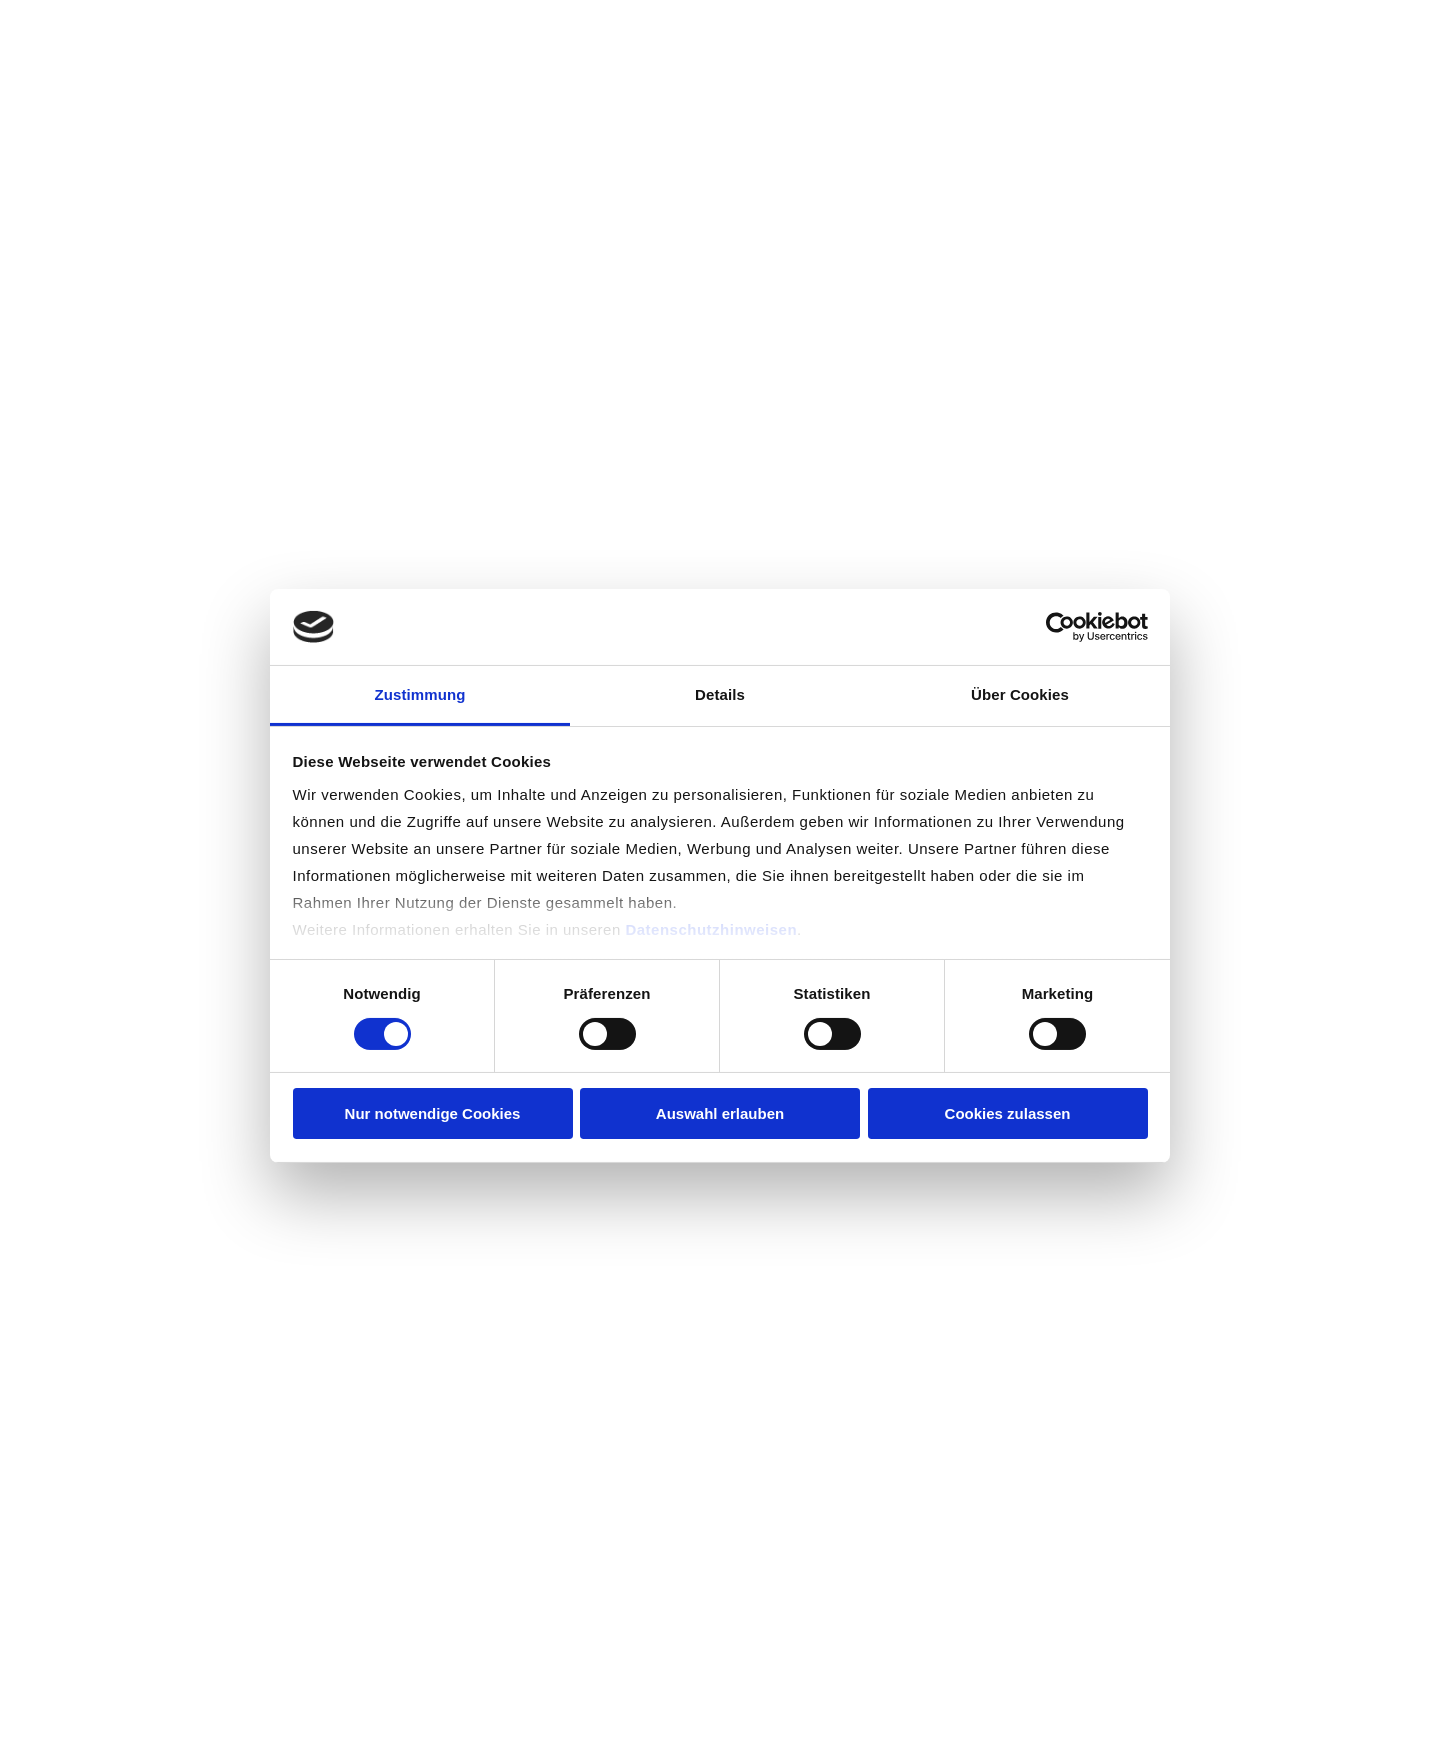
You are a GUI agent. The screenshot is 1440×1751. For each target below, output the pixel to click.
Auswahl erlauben (720, 1113)
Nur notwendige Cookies (433, 1113)
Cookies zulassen (1008, 1113)
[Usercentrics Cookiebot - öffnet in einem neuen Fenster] (1060, 627)
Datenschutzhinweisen (711, 929)
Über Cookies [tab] (1020, 694)
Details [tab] (720, 694)
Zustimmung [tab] (420, 694)
